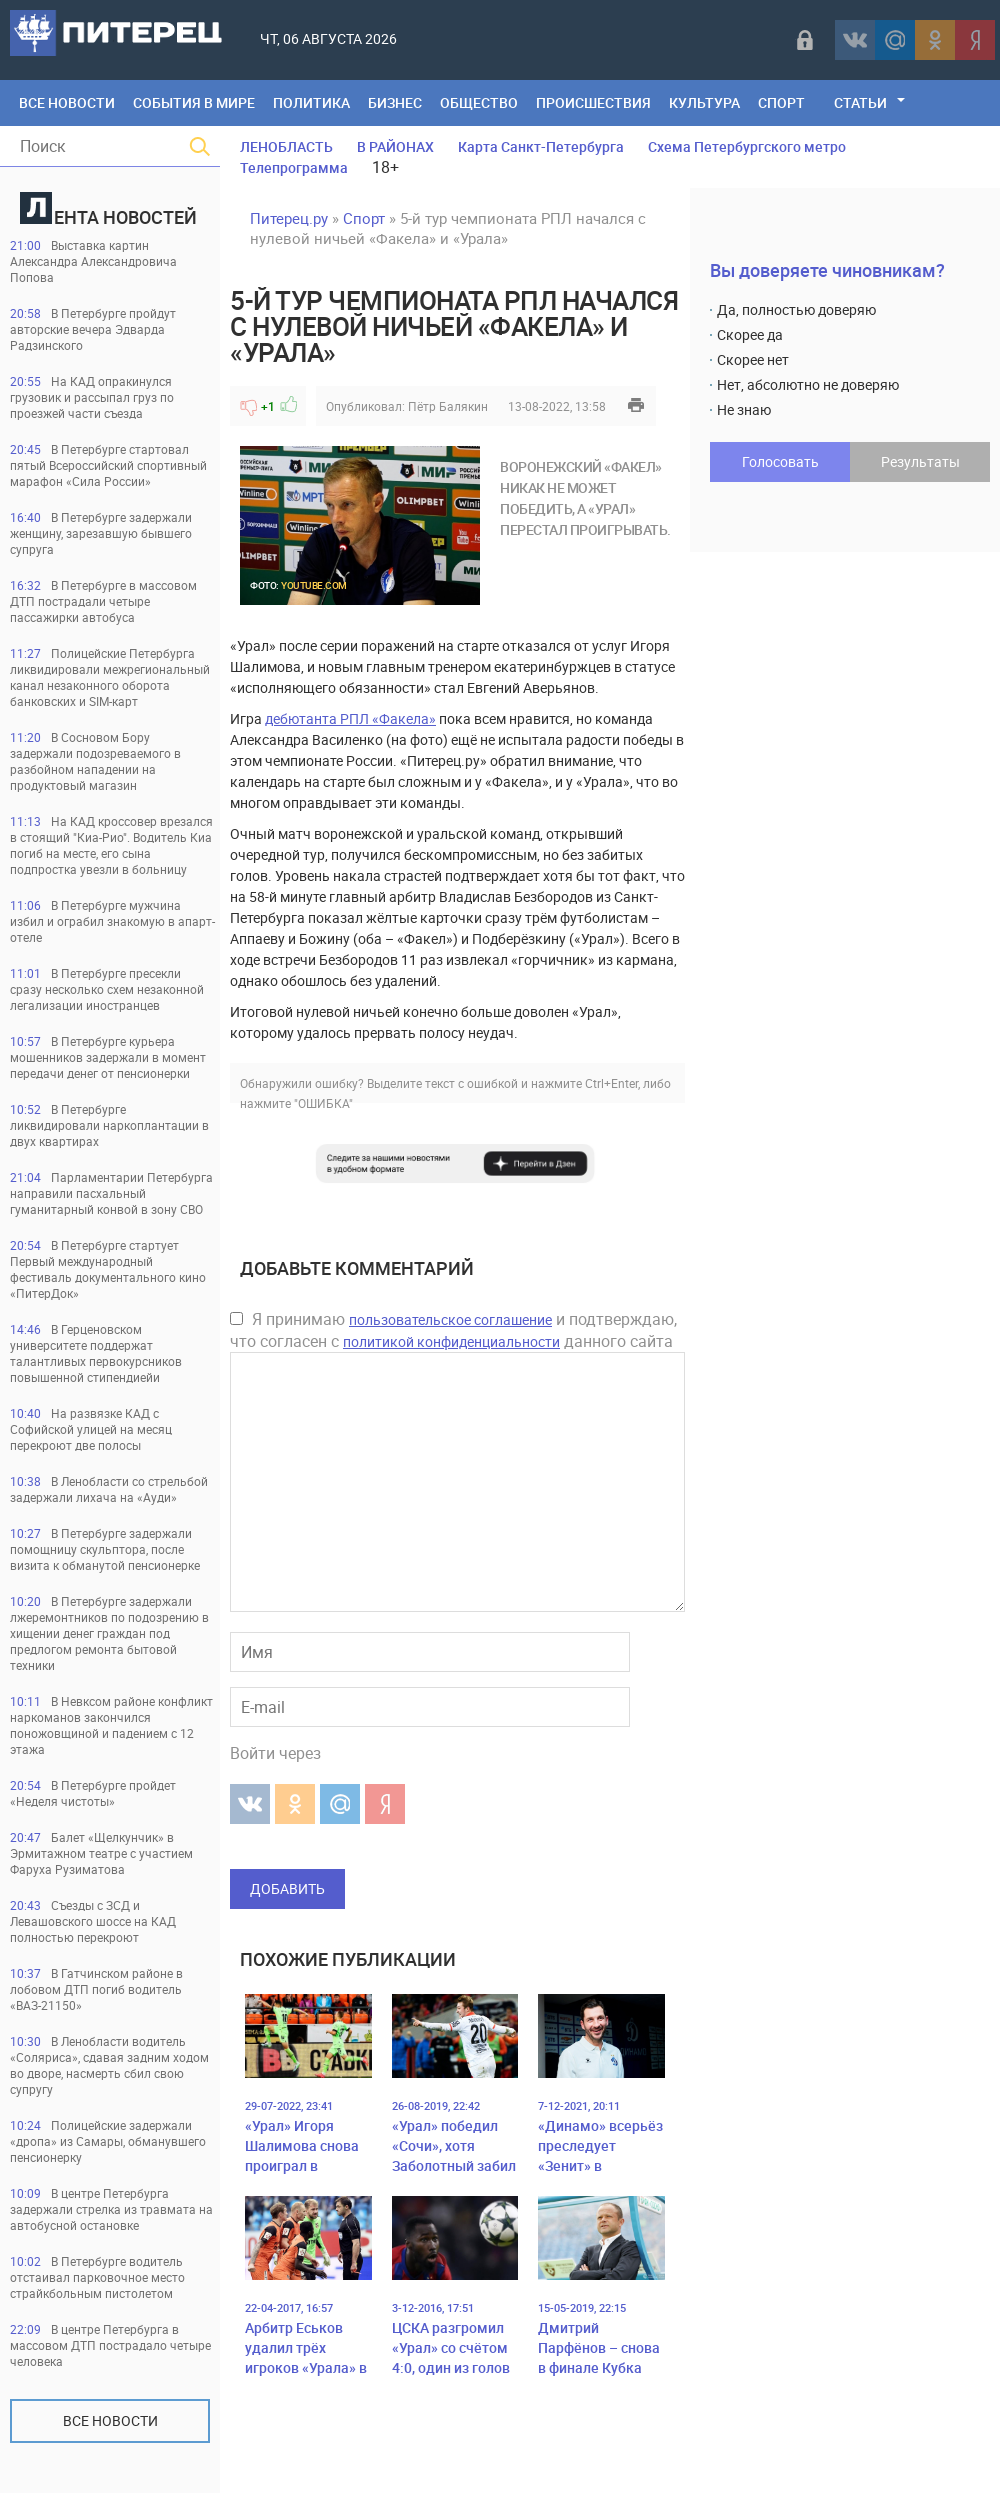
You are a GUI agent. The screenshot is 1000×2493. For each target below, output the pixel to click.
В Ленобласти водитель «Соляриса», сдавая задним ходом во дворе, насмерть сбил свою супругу (109, 2065)
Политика (311, 102)
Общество (479, 102)
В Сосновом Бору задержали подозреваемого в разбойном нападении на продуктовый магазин (95, 761)
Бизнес (395, 102)
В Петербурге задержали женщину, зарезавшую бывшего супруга (101, 533)
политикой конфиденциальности (451, 1341)
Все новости (110, 2420)
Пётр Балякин (448, 406)
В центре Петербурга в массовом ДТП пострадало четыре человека (110, 2345)
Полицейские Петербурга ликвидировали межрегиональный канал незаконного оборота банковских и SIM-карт (110, 677)
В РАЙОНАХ (395, 146)
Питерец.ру (289, 218)
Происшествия (593, 102)
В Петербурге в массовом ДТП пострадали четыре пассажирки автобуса (103, 601)
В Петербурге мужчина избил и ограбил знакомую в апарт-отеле (112, 921)
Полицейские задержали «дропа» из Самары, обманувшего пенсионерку (108, 2141)
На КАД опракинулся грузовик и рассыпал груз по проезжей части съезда (92, 397)
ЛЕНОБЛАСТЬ (286, 146)
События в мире (194, 102)
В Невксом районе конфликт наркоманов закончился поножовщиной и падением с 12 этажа (111, 1725)
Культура (704, 102)
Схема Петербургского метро (747, 146)
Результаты (920, 461)
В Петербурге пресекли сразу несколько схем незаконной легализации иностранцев (107, 989)
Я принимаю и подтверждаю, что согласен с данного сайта (453, 1330)
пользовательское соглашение (450, 1319)
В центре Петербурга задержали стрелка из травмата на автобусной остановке (111, 2209)
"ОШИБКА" (323, 1103)
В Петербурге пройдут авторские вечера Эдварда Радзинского (93, 329)
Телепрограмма (294, 167)
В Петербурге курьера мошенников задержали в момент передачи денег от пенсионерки (108, 1057)
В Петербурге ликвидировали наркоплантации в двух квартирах (109, 1125)
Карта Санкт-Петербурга (541, 146)
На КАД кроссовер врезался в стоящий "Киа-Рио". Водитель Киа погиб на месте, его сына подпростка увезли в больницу (111, 845)
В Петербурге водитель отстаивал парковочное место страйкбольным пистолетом (97, 2277)
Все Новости (67, 102)
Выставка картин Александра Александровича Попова (93, 261)
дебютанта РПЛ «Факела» (350, 718)
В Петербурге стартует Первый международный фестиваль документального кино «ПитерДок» (108, 1269)
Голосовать (780, 461)
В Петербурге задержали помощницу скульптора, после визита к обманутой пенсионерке (105, 1549)
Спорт (781, 102)
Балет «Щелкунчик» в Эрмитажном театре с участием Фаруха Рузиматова (101, 1853)
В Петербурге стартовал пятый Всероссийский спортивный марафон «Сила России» (108, 465)
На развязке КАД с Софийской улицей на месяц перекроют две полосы (91, 1429)
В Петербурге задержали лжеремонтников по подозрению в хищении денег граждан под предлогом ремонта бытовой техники (109, 1633)
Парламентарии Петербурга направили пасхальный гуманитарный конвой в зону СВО (111, 1193)
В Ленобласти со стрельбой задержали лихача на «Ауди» (109, 1489)
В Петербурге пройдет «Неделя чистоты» (93, 1793)
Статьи (860, 102)
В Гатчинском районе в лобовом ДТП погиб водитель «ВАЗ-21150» (96, 1989)
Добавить (287, 1888)
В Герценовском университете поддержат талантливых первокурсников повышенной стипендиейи (96, 1353)
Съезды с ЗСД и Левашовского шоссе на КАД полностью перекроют (93, 1921)
